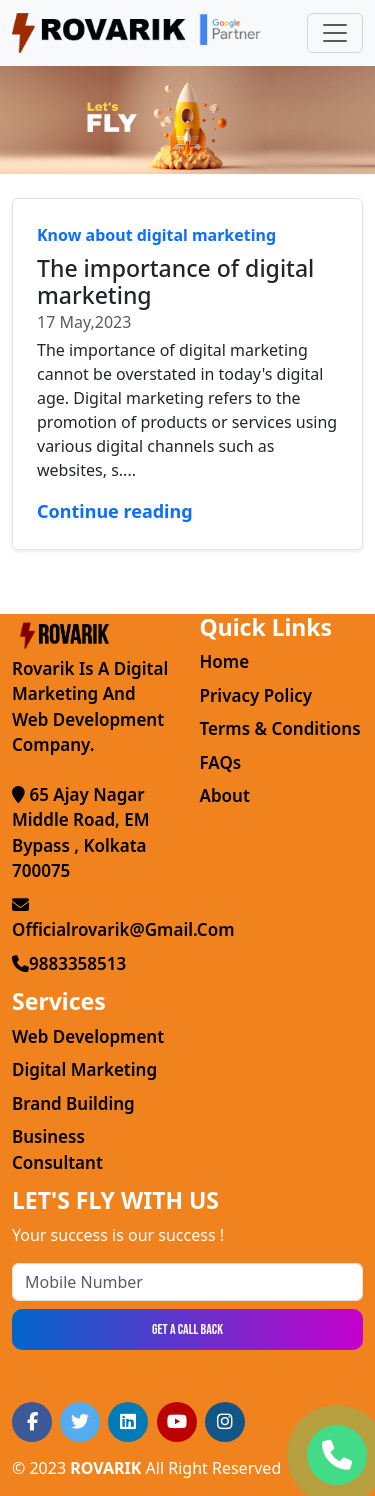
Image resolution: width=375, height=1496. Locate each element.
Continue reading (115, 511)
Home (225, 661)
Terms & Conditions (280, 728)
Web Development (88, 1036)
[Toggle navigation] (335, 33)
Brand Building (73, 1103)
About (225, 795)
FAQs (221, 762)
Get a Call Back (187, 1329)
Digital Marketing (84, 1069)
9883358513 (69, 963)
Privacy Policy (256, 695)
